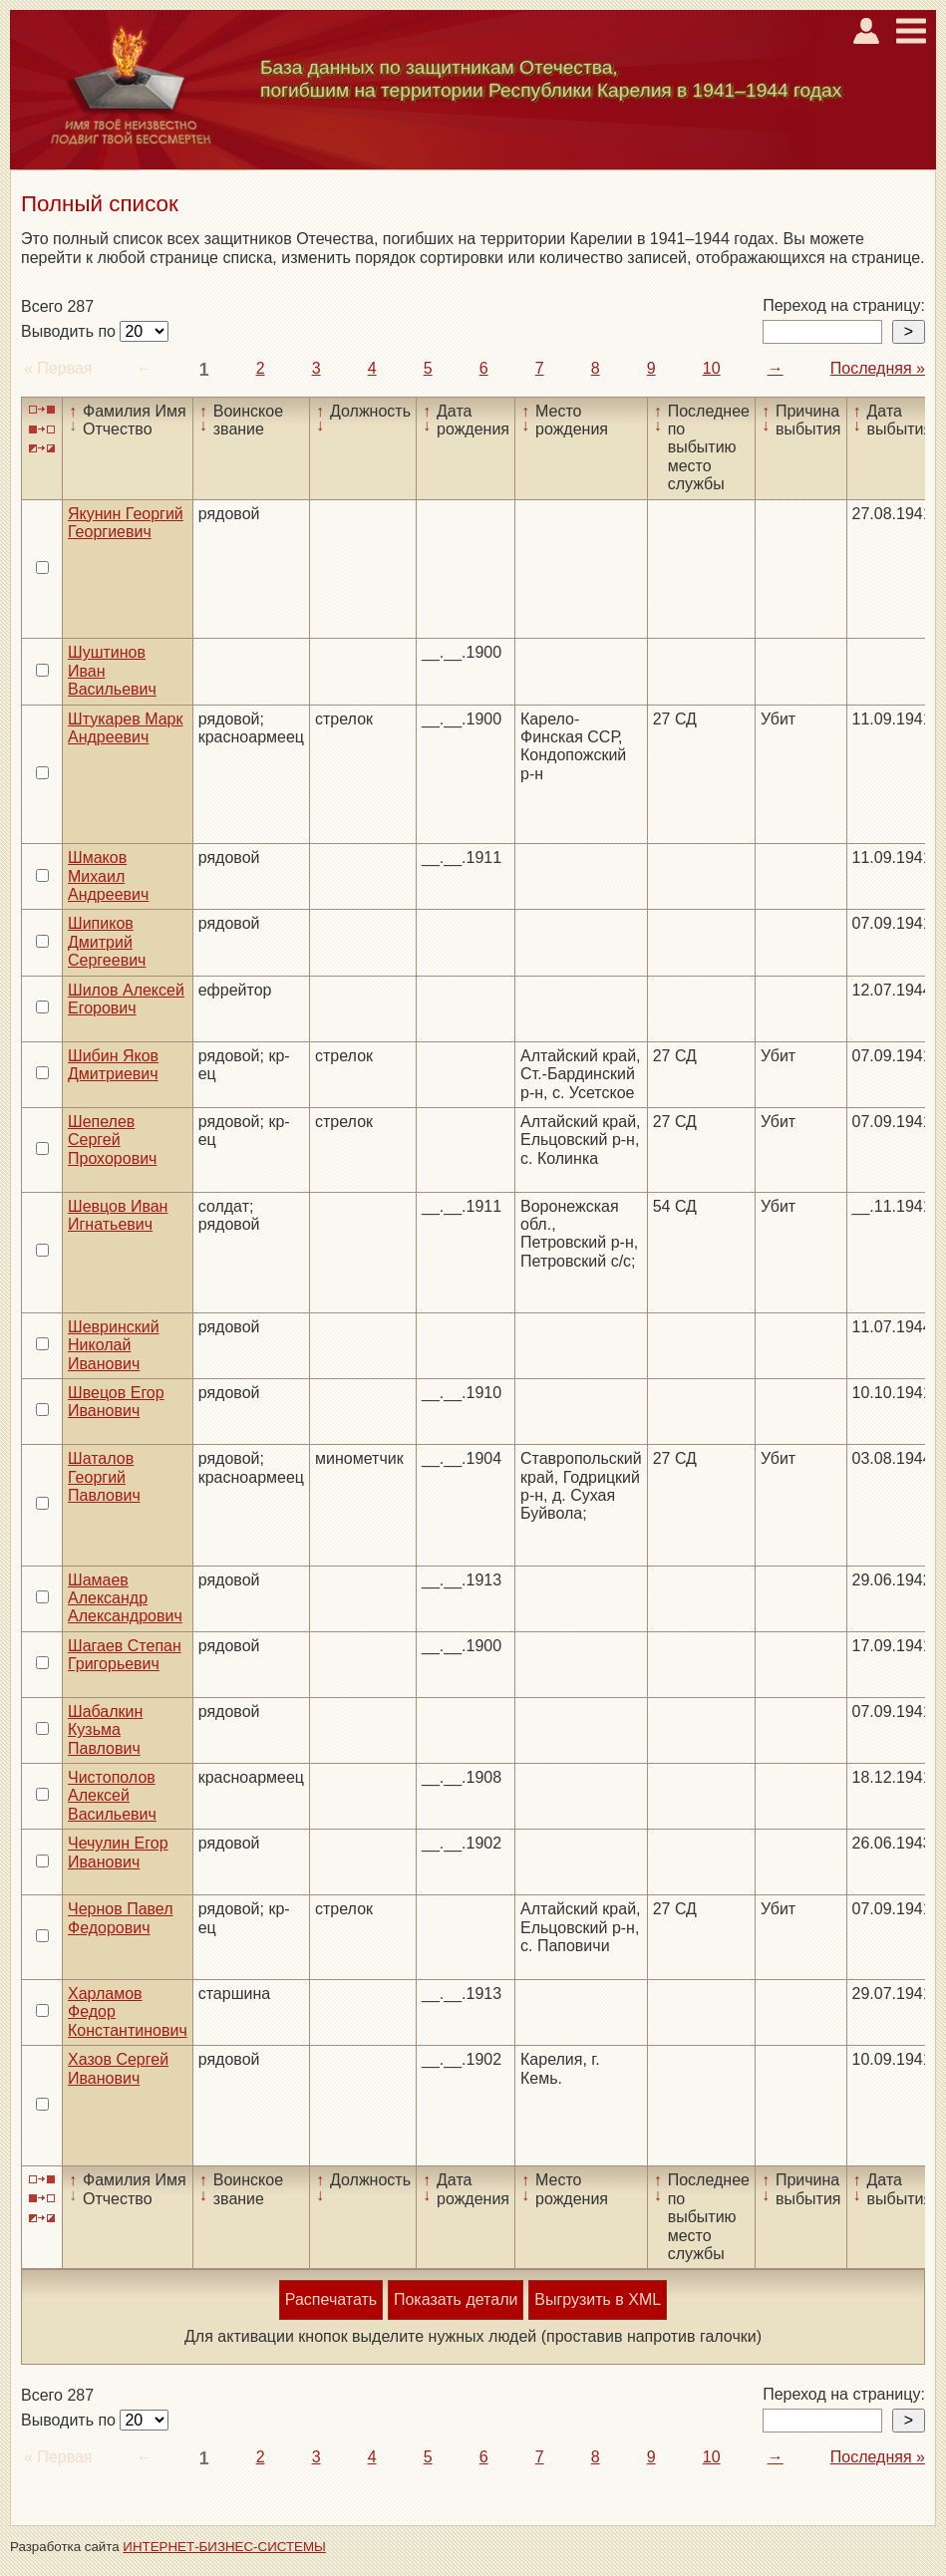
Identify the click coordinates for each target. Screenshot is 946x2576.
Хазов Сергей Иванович (118, 2068)
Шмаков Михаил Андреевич (108, 876)
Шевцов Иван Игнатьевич (117, 1215)
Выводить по (70, 331)
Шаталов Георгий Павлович (104, 1477)
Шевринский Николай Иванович (113, 1345)
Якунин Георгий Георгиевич (125, 522)
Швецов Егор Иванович (116, 1401)
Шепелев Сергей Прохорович (112, 1140)
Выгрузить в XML (597, 2299)
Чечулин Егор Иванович (118, 1852)
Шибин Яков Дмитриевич (113, 1064)
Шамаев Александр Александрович (125, 1598)
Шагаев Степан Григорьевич (124, 1654)
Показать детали (455, 2299)
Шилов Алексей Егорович (126, 999)
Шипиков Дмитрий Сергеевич (107, 942)
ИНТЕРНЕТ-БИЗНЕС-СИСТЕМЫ (224, 2546)
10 (712, 368)
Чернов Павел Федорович (120, 1917)
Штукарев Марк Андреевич (125, 728)
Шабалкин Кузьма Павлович (105, 1730)
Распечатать (331, 2299)
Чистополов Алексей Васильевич (112, 1796)
